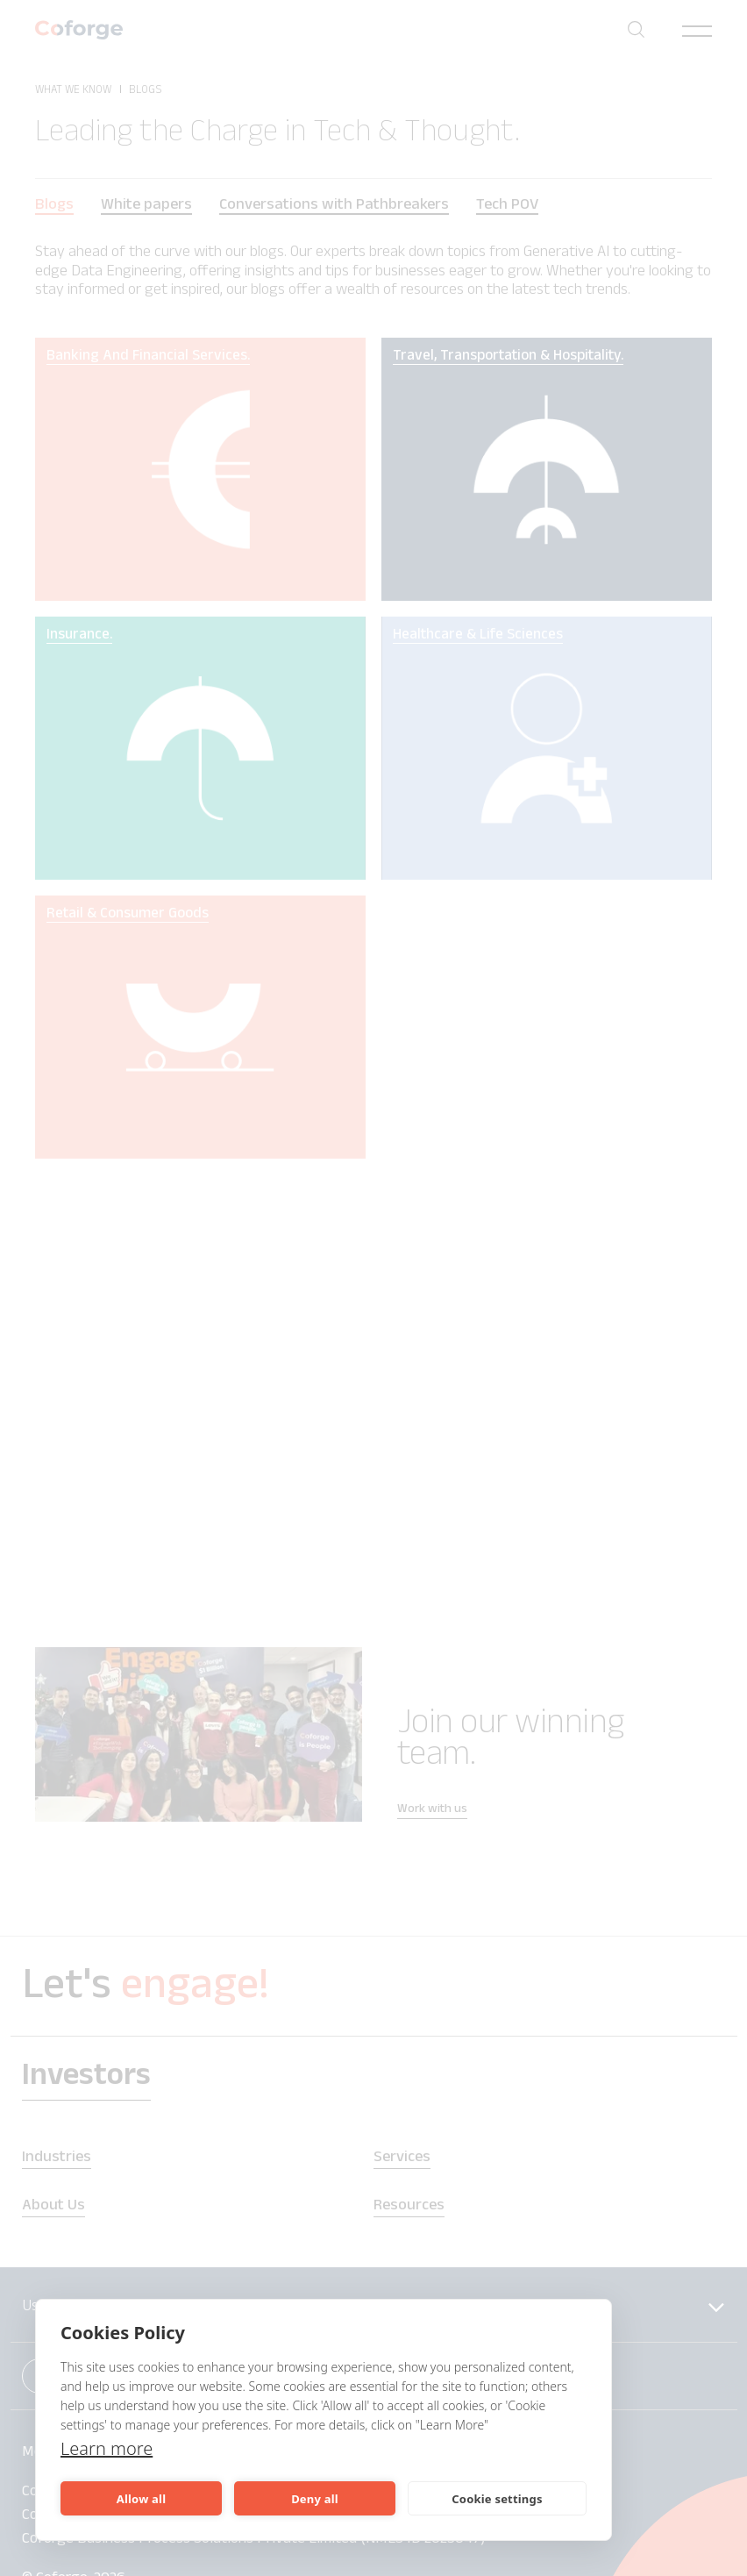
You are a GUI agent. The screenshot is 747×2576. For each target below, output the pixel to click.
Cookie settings (497, 2499)
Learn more (106, 2448)
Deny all (314, 2499)
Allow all (141, 2499)
